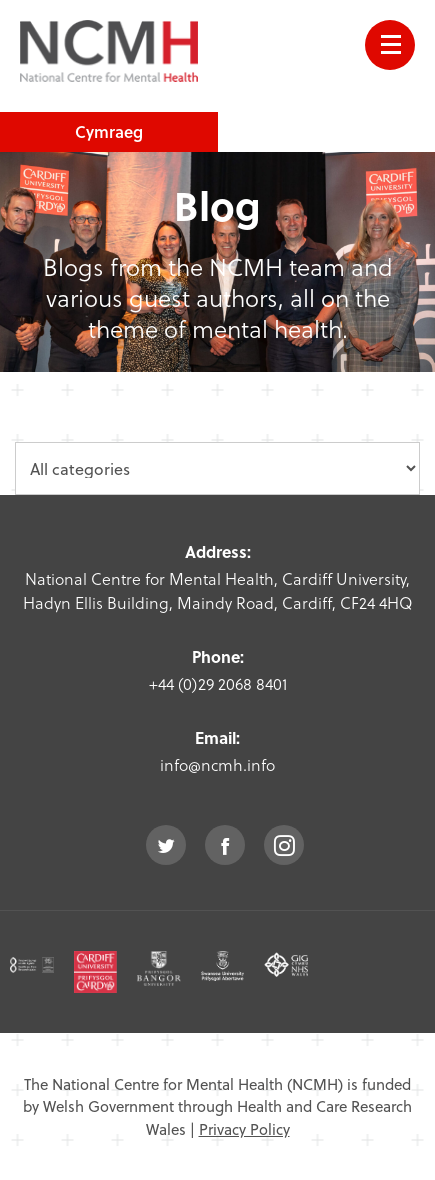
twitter (166, 845)
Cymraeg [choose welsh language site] (109, 131)
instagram (284, 845)
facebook (225, 845)
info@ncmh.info (217, 764)
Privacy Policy (244, 1129)
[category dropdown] (217, 468)
